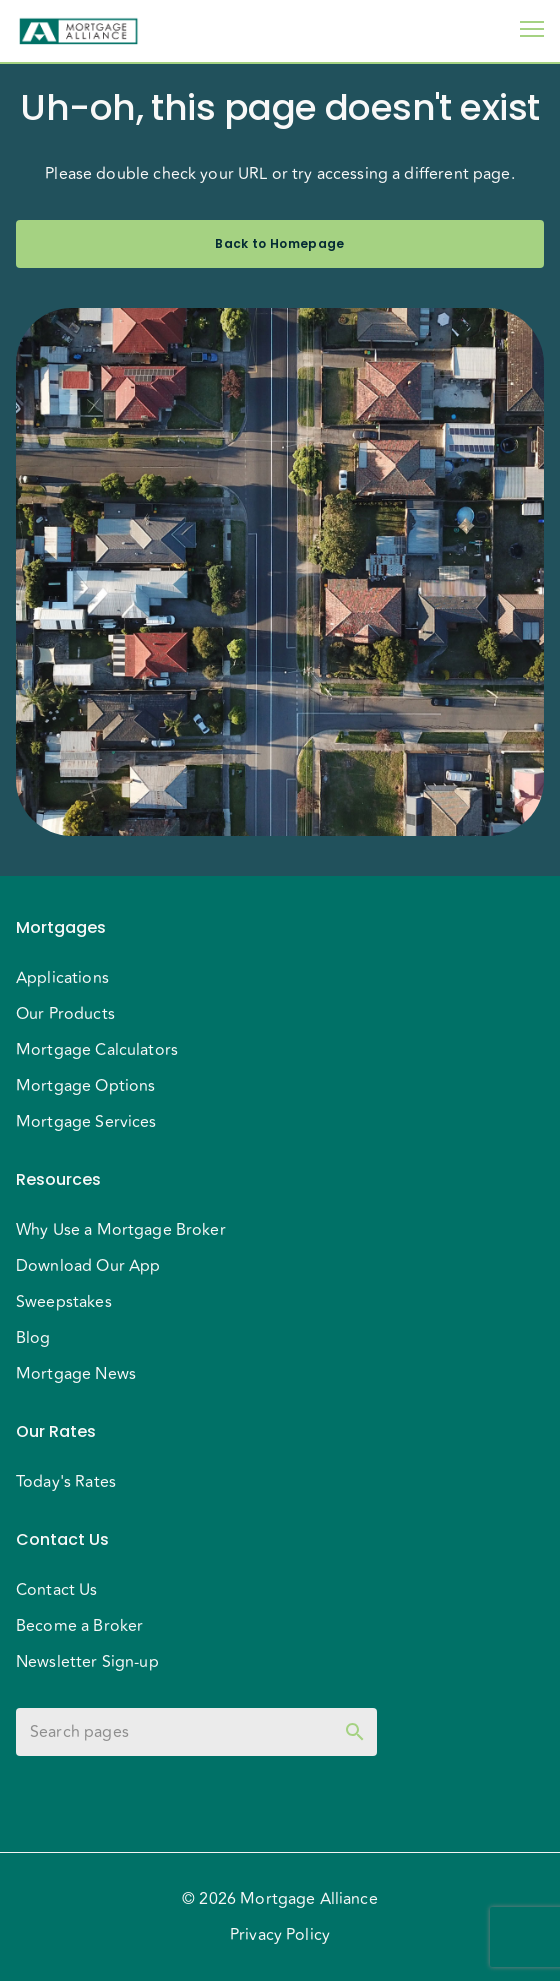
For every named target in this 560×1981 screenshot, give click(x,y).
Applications (62, 978)
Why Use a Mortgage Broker (121, 1230)
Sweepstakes (64, 1302)
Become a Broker (79, 1626)
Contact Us (57, 1590)
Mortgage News (76, 1374)
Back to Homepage (280, 244)
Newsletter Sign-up (87, 1662)
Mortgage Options (85, 1086)
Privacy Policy (280, 1935)
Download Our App (88, 1266)
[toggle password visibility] (355, 1732)
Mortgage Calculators (97, 1050)
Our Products (65, 1014)
